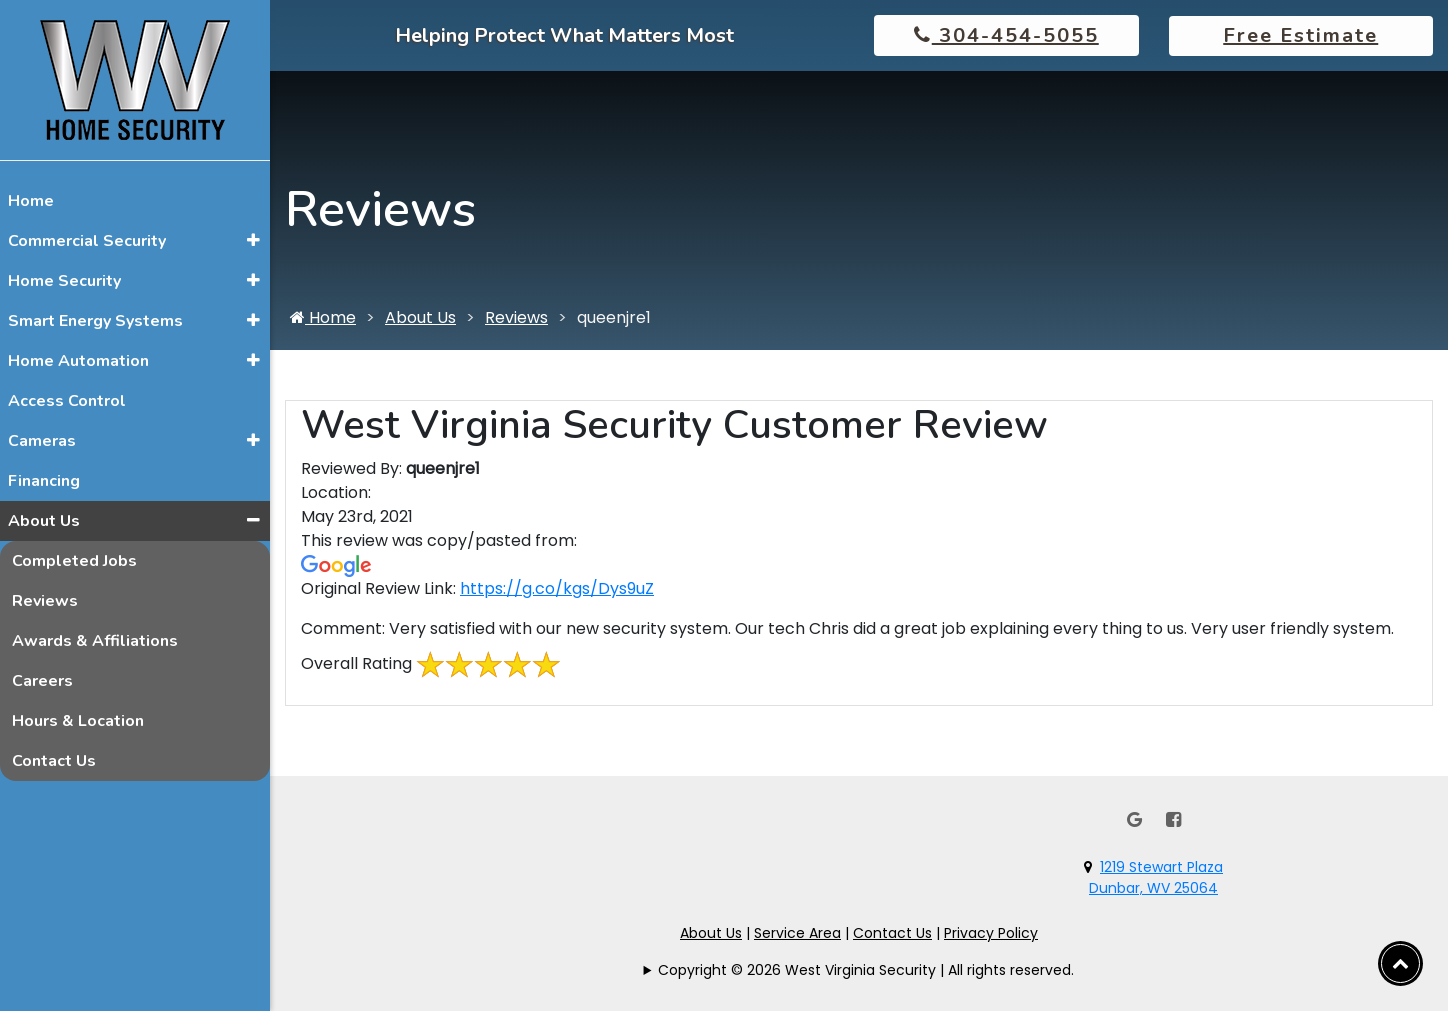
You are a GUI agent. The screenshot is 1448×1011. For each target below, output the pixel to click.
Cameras (42, 441)
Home (31, 201)
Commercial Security (87, 241)
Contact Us (54, 761)
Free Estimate (1300, 35)
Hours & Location (78, 721)
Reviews (45, 601)
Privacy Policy (991, 933)
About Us (44, 521)
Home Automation (78, 361)
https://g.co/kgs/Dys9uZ (557, 588)
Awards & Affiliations (95, 641)
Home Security (64, 281)
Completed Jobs (74, 561)
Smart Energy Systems (95, 321)
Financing (44, 481)
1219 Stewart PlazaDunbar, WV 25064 (1156, 877)
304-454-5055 (1006, 35)
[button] (253, 240)
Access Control (67, 401)
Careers (42, 681)
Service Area (797, 933)
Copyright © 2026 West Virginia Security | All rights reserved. (866, 970)
